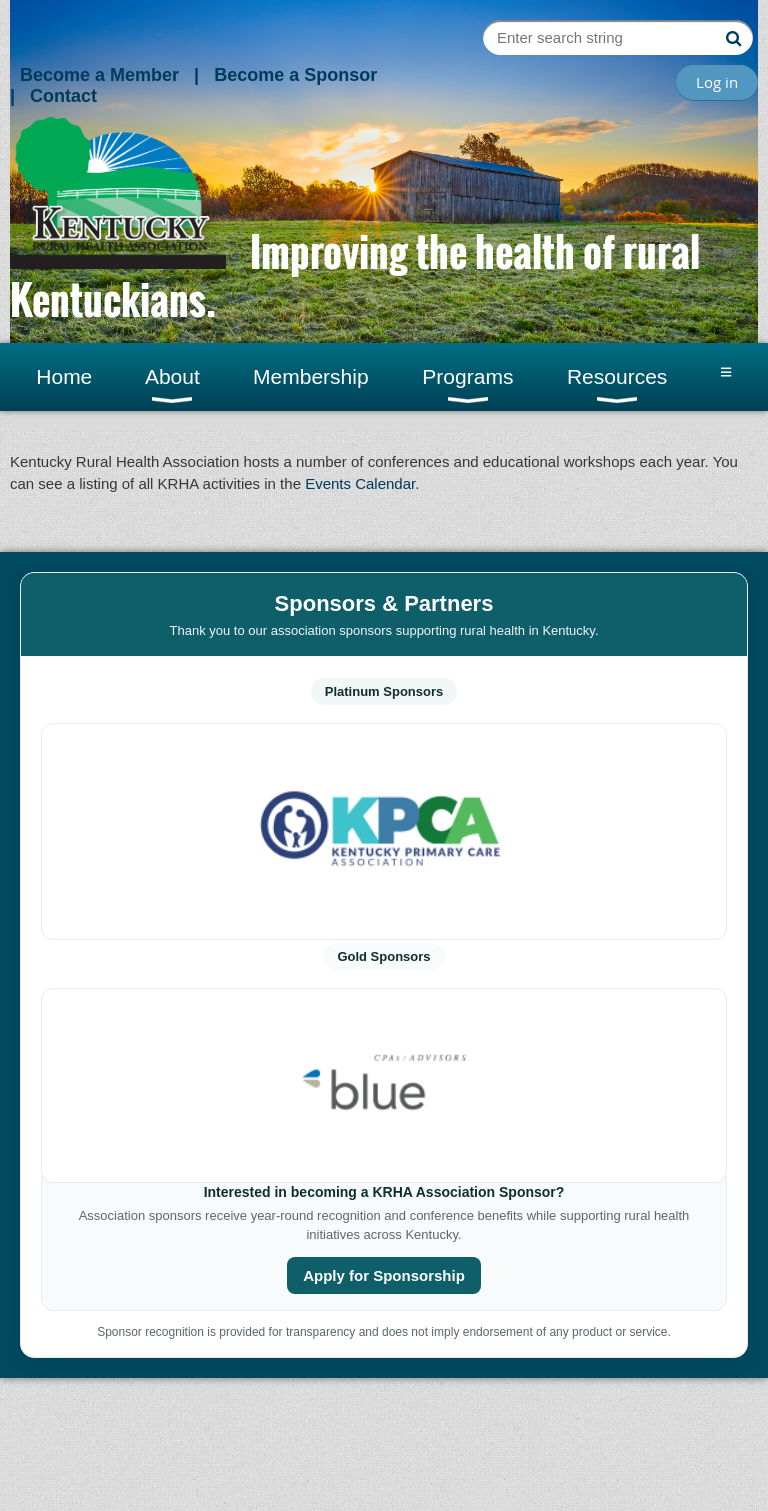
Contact (63, 96)
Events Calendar (360, 483)
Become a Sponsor (295, 75)
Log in (717, 82)
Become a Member (99, 75)
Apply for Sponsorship (384, 1275)
